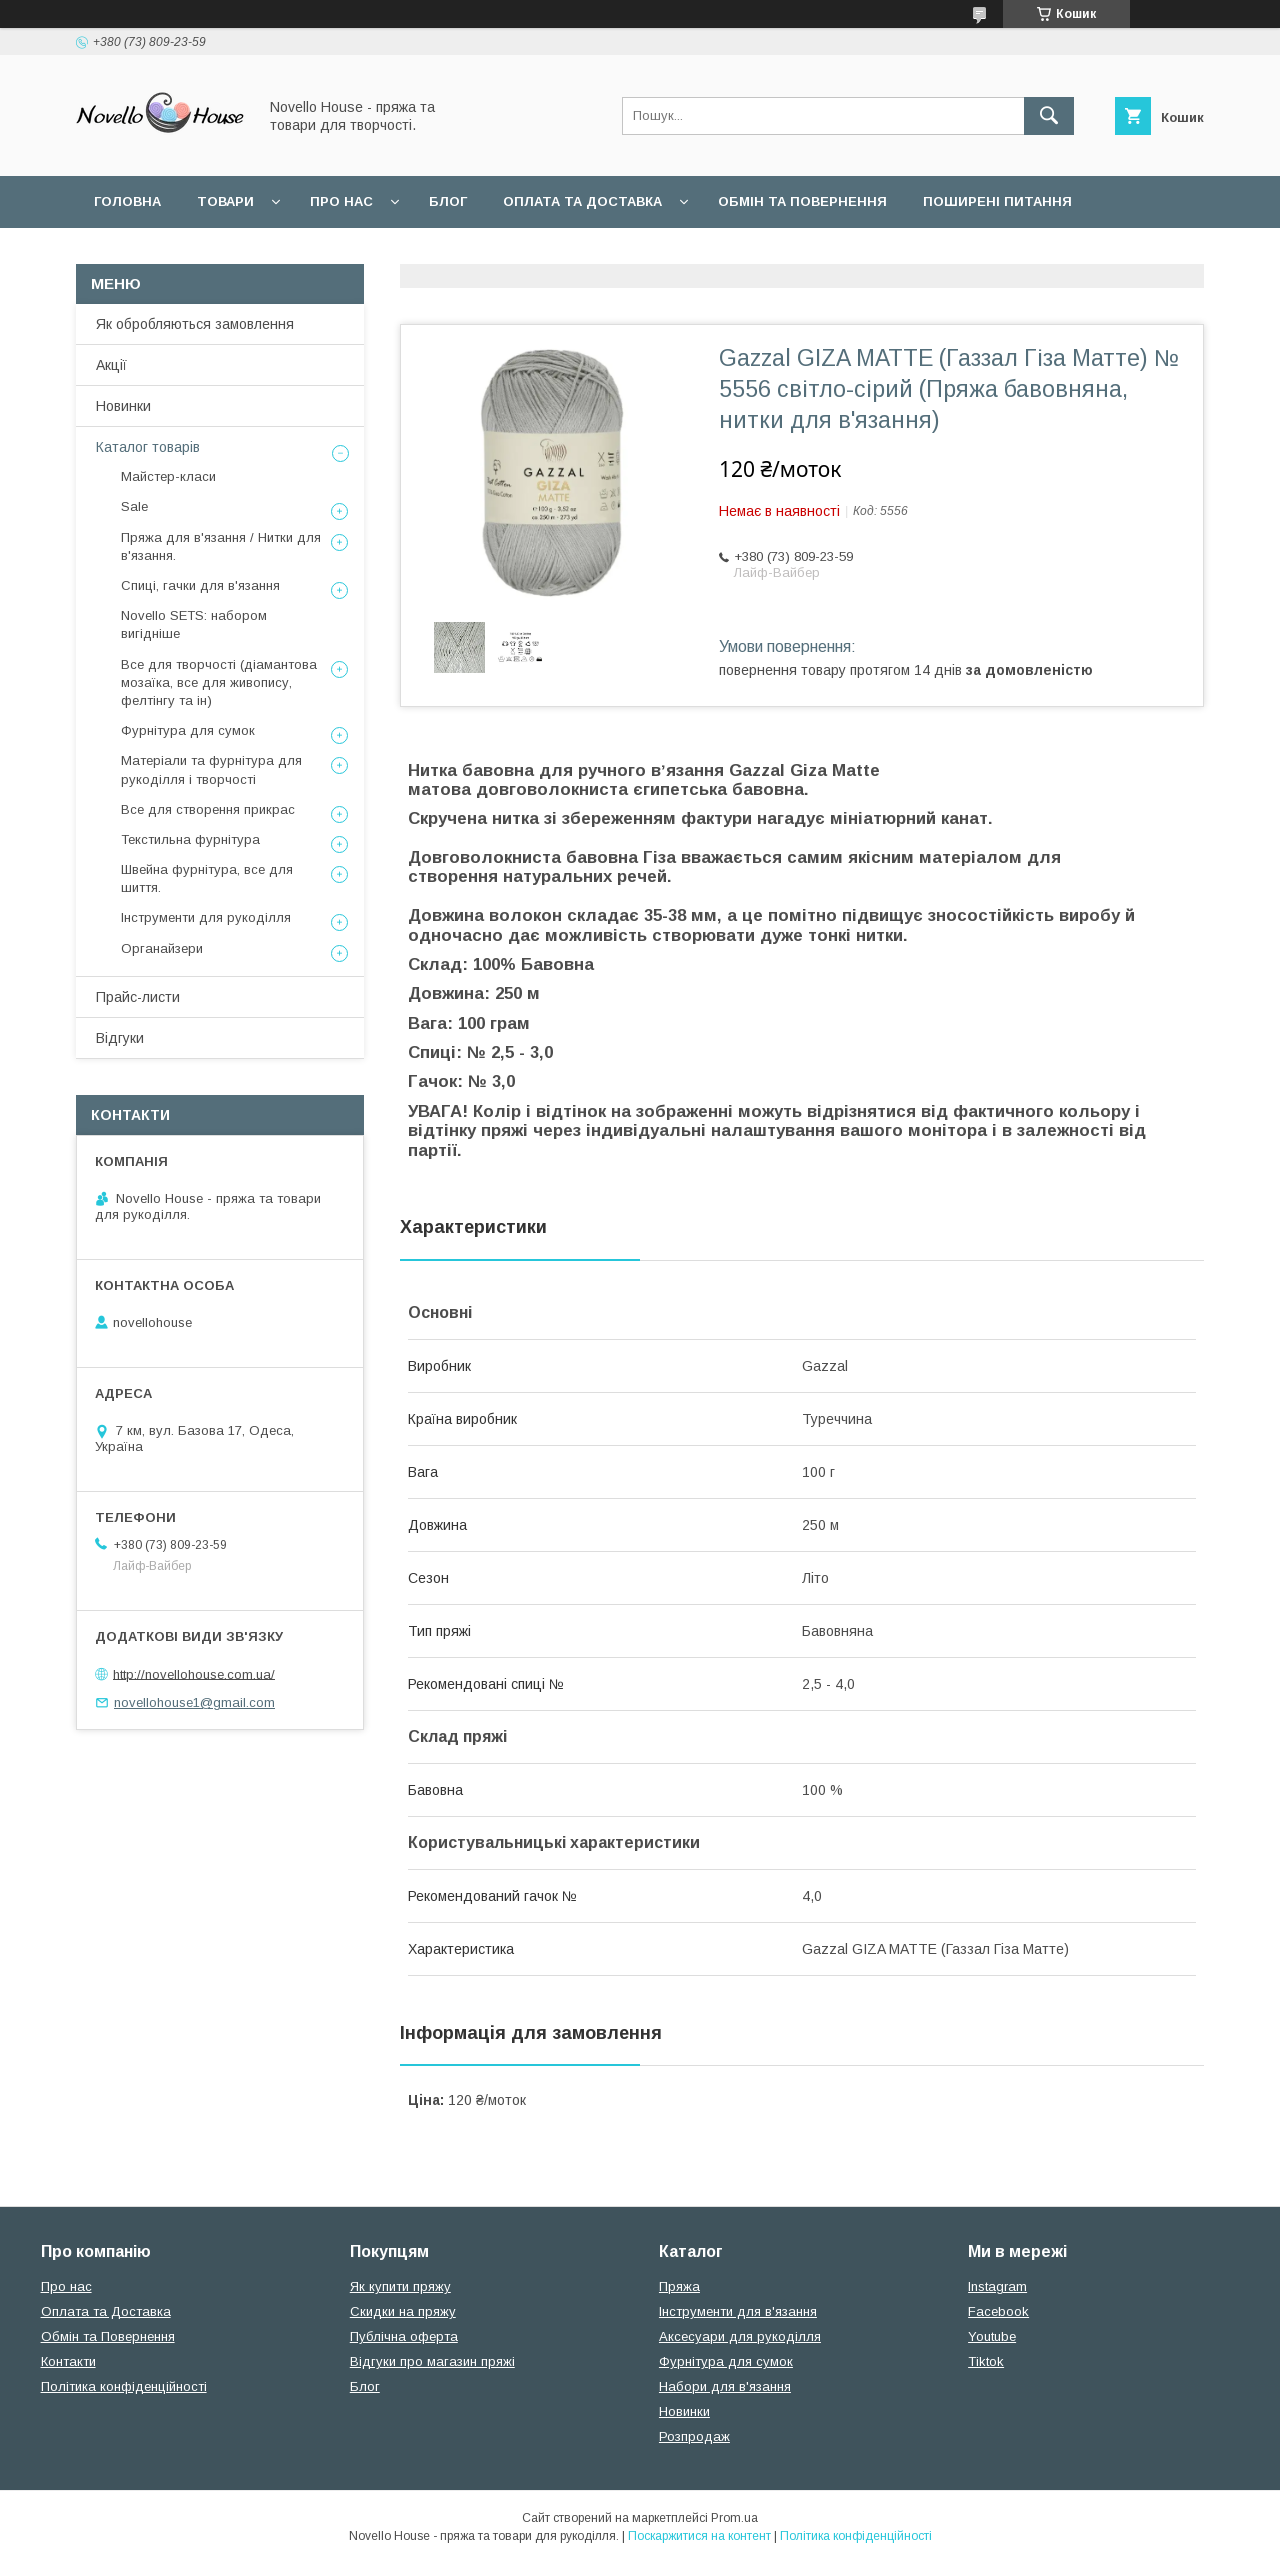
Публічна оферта (404, 2336)
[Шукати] (1049, 116)
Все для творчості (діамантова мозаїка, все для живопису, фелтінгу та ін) (219, 682)
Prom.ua (734, 2518)
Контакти (68, 2361)
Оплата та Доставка (582, 201)
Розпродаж (694, 2436)
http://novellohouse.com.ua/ (194, 1673)
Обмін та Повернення (108, 2336)
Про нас (341, 201)
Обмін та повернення (802, 201)
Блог (448, 201)
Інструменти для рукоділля (206, 917)
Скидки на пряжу (403, 2311)
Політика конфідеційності (386, 253)
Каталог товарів (148, 447)
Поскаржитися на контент (699, 2536)
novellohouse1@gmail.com (194, 1702)
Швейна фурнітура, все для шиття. (207, 878)
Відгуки (120, 1038)
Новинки (123, 406)
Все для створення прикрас (208, 809)
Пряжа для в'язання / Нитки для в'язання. (221, 546)
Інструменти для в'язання (738, 2311)
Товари (225, 201)
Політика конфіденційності (124, 2386)
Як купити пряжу (400, 2286)
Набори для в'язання (725, 2386)
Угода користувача (169, 253)
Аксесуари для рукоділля (740, 2336)
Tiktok (986, 2361)
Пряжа (679, 2286)
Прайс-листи (138, 997)
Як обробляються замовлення (195, 324)
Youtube (992, 2336)
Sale (134, 506)
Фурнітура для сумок (188, 730)
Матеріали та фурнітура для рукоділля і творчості (211, 769)
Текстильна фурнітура (190, 839)
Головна (127, 201)
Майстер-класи (168, 476)
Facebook (998, 2311)
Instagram (997, 2286)
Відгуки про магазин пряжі (432, 2361)
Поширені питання (997, 201)
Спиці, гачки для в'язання (200, 585)
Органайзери (162, 948)
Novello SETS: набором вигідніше (194, 624)
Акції (111, 365)
